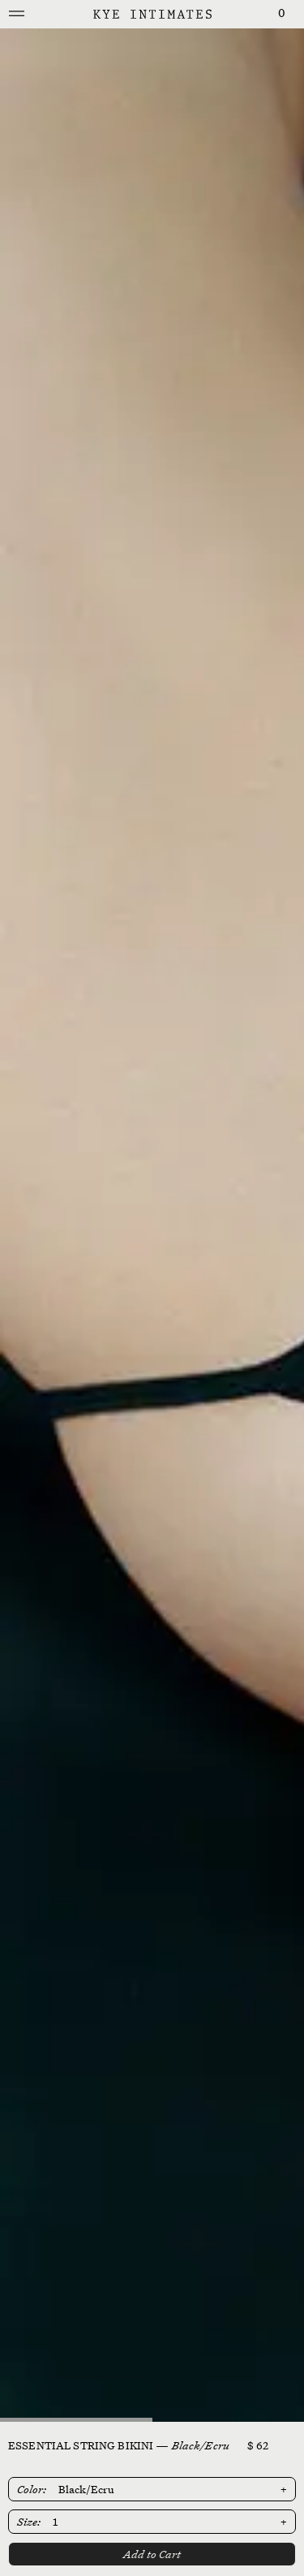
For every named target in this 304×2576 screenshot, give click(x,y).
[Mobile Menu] (16, 14)
